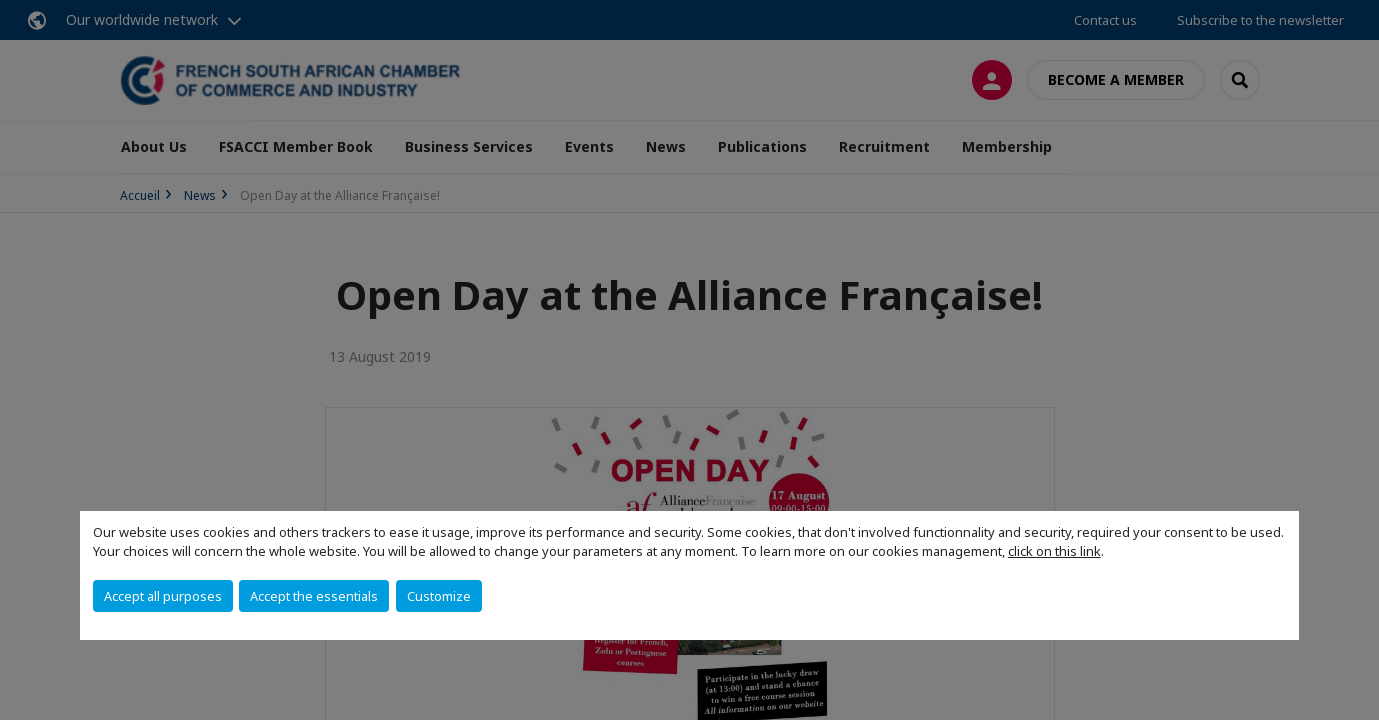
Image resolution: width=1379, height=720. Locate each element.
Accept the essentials (314, 596)
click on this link (1054, 551)
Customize (439, 596)
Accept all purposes (163, 596)
